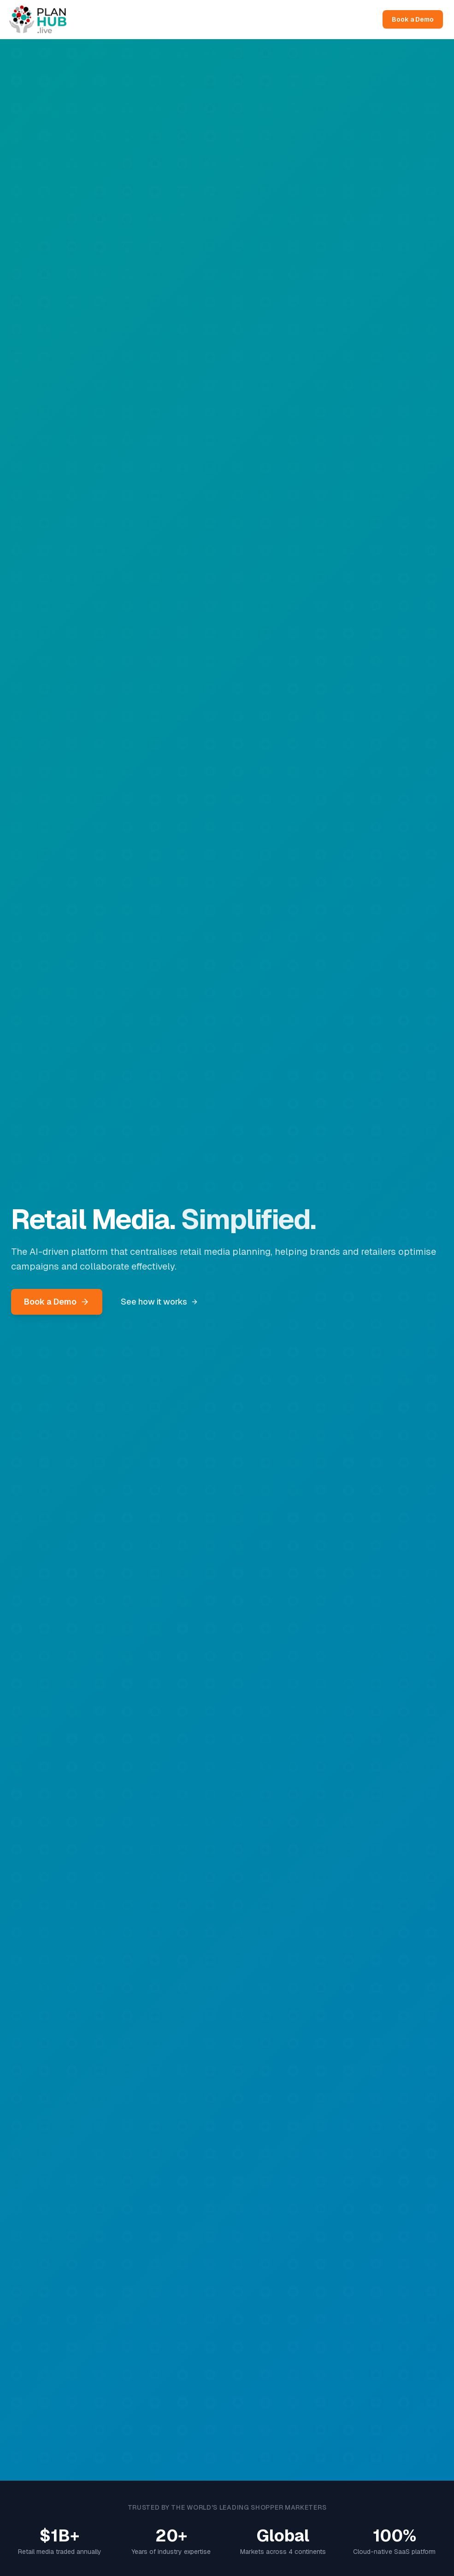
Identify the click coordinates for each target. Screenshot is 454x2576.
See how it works (159, 1301)
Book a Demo (413, 19)
